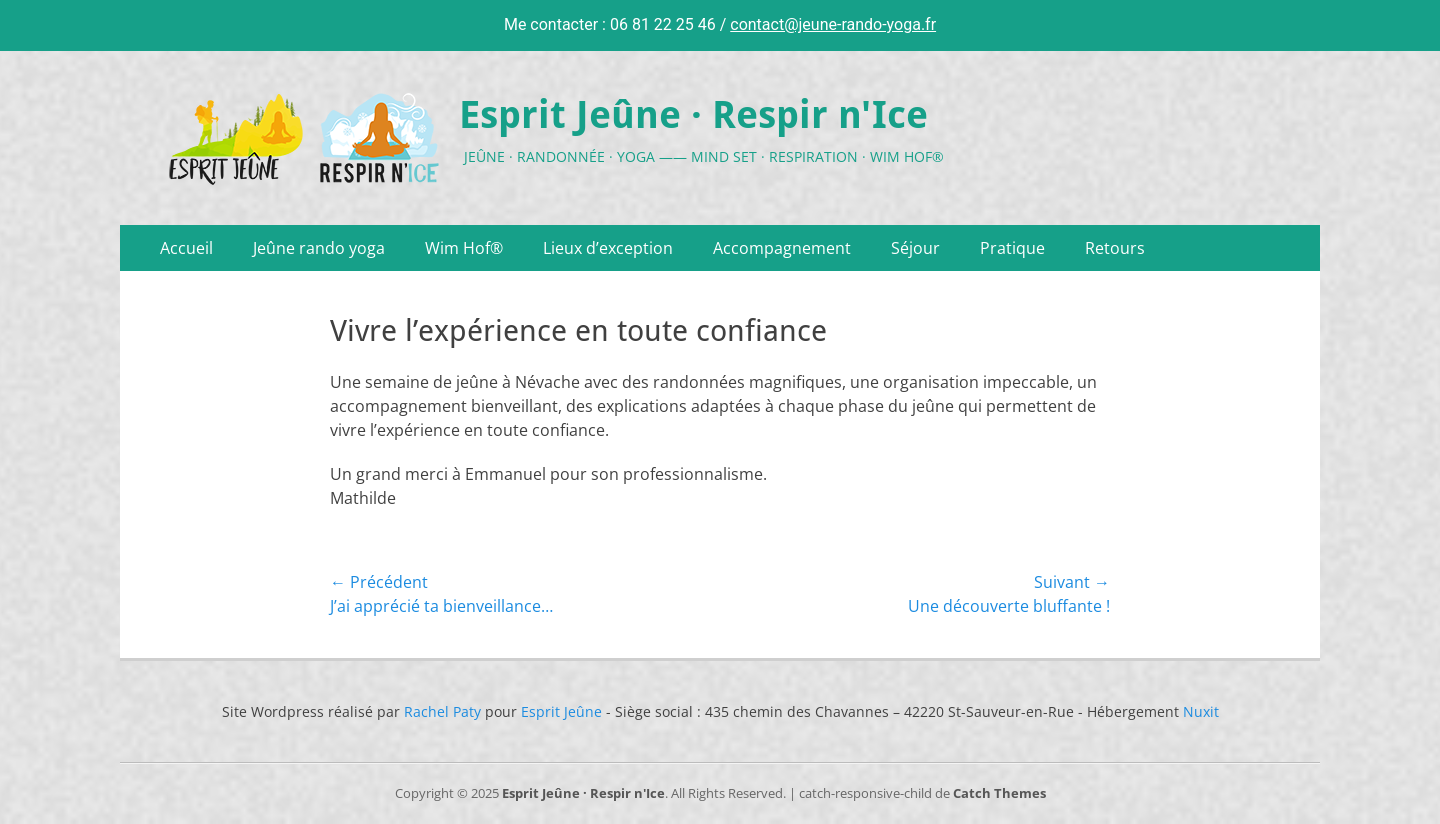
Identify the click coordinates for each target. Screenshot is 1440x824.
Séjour (915, 248)
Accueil (186, 248)
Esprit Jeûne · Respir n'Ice (693, 115)
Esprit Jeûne (561, 711)
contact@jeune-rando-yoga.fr (833, 24)
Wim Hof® (464, 248)
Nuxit (1201, 711)
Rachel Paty (442, 711)
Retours (1115, 248)
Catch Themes (999, 793)
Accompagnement (782, 248)
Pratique (1012, 248)
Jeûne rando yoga (319, 248)
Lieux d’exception (608, 248)
